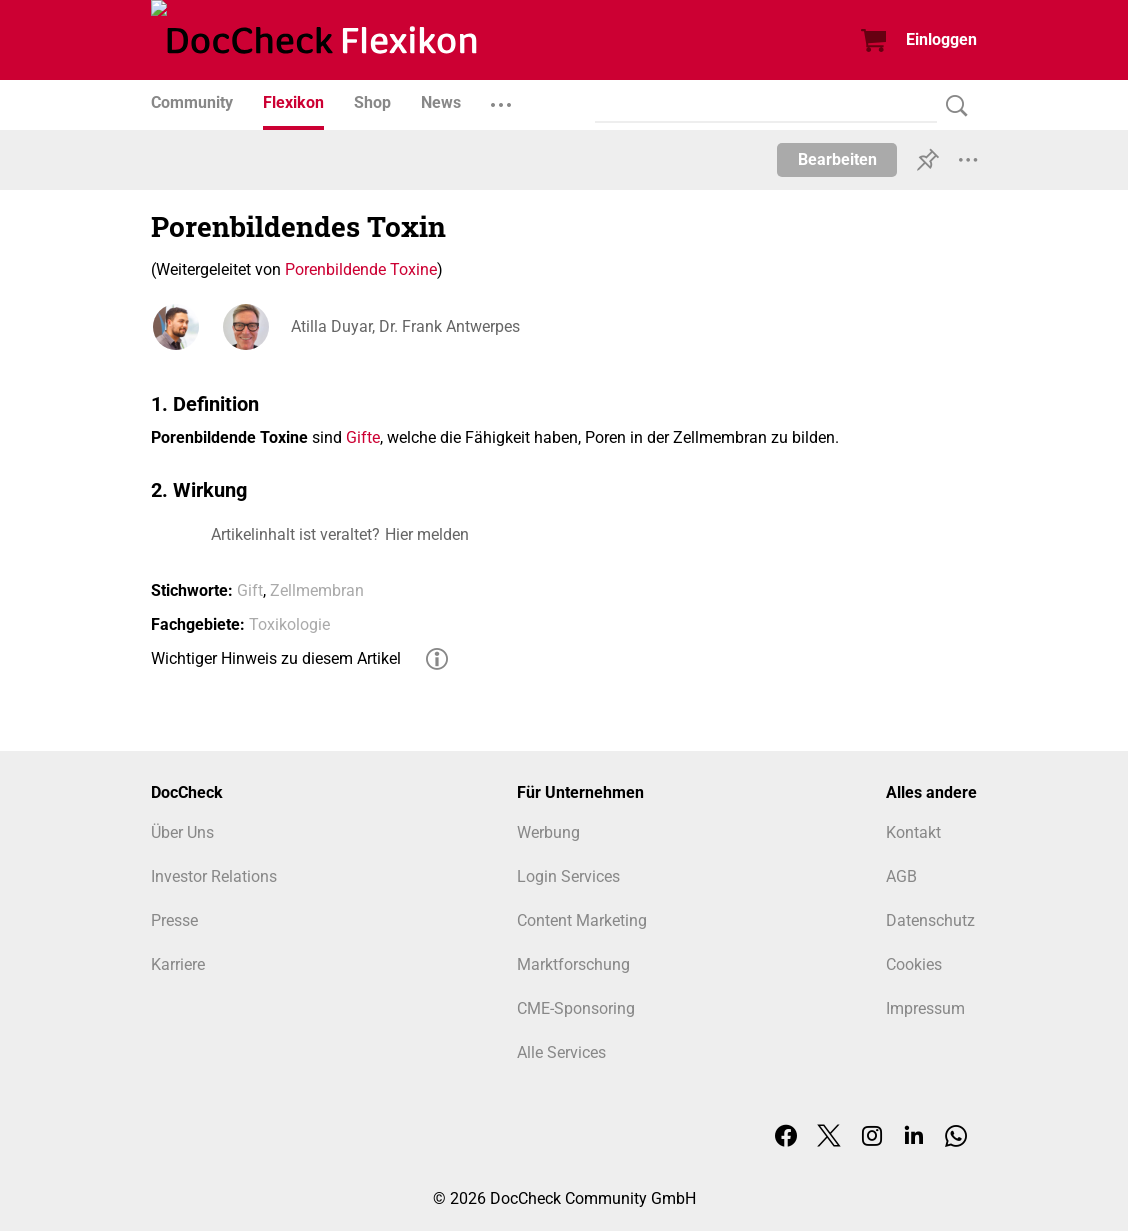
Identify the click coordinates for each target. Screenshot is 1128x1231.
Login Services (568, 876)
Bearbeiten (837, 159)
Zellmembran (317, 590)
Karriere (178, 964)
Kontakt (913, 832)
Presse (174, 920)
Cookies (914, 964)
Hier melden (427, 534)
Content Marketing (582, 920)
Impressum (925, 1008)
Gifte (363, 437)
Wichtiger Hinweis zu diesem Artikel (276, 658)
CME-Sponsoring (576, 1008)
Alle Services (561, 1052)
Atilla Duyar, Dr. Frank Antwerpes (405, 326)
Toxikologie (289, 624)
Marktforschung (573, 964)
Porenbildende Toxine (361, 269)
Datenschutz (930, 920)
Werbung (548, 832)
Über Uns (182, 832)
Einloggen (941, 39)
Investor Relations (214, 876)
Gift (250, 590)
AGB (901, 876)
